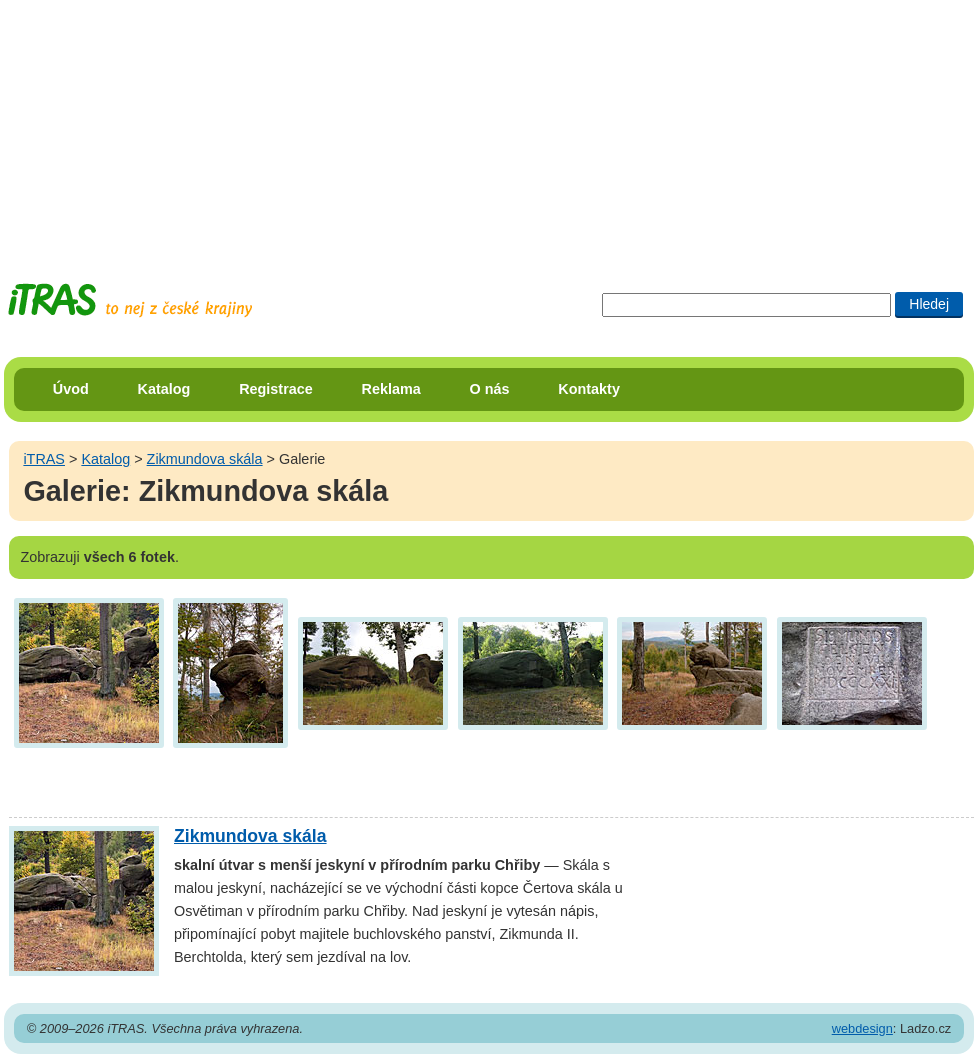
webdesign (862, 1028)
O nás (490, 389)
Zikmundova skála (205, 459)
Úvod (71, 389)
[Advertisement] (489, 125)
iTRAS (44, 459)
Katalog (164, 389)
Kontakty (589, 389)
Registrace (276, 389)
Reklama (391, 389)
